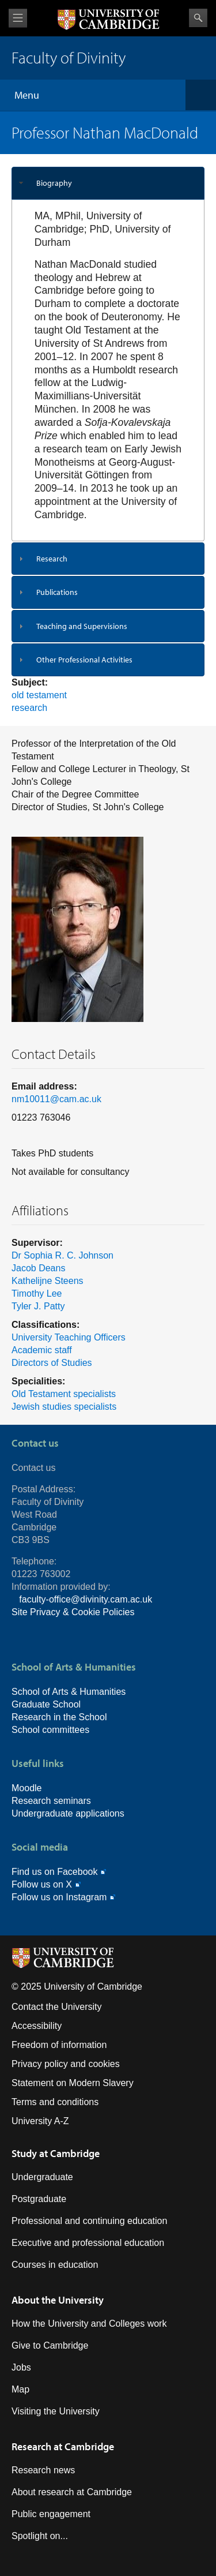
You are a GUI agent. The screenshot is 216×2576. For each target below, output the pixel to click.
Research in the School (59, 1717)
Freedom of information (59, 2045)
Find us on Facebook (54, 1872)
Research (51, 558)
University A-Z (40, 2121)
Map (20, 2389)
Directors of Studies (52, 1363)
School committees (50, 1730)
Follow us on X (42, 1884)
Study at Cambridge (56, 2153)
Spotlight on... (40, 2536)
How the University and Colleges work (89, 2323)
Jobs (21, 2367)
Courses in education (55, 2265)
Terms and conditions (55, 2102)
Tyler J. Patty (38, 1306)
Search (198, 18)
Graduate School (46, 1704)
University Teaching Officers (69, 1337)
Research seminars (51, 1801)
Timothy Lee (37, 1293)
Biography (54, 183)
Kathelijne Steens (48, 1281)
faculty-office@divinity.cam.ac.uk (85, 1599)
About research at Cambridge (72, 2492)
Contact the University (57, 2007)
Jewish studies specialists (64, 1406)
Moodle (26, 1788)
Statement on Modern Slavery (73, 2083)
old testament (39, 695)
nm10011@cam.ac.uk (56, 1099)
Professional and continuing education (89, 2221)
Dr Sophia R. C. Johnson (62, 1255)
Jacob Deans (38, 1268)
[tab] (108, 183)
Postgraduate (39, 2199)
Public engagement (51, 2514)
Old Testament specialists (64, 1394)
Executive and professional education (88, 2243)
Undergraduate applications (68, 1813)
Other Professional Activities (84, 659)
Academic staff (42, 1350)
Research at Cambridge (63, 2446)
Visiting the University (56, 2411)
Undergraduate (42, 2177)
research (29, 708)
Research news (43, 2470)
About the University (58, 2300)
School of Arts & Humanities (69, 1692)
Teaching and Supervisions (81, 626)
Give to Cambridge (50, 2345)
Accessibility (37, 2026)
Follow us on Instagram (59, 1897)
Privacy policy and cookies (66, 2064)
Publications (57, 592)
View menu (18, 18)
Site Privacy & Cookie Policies (73, 1612)
